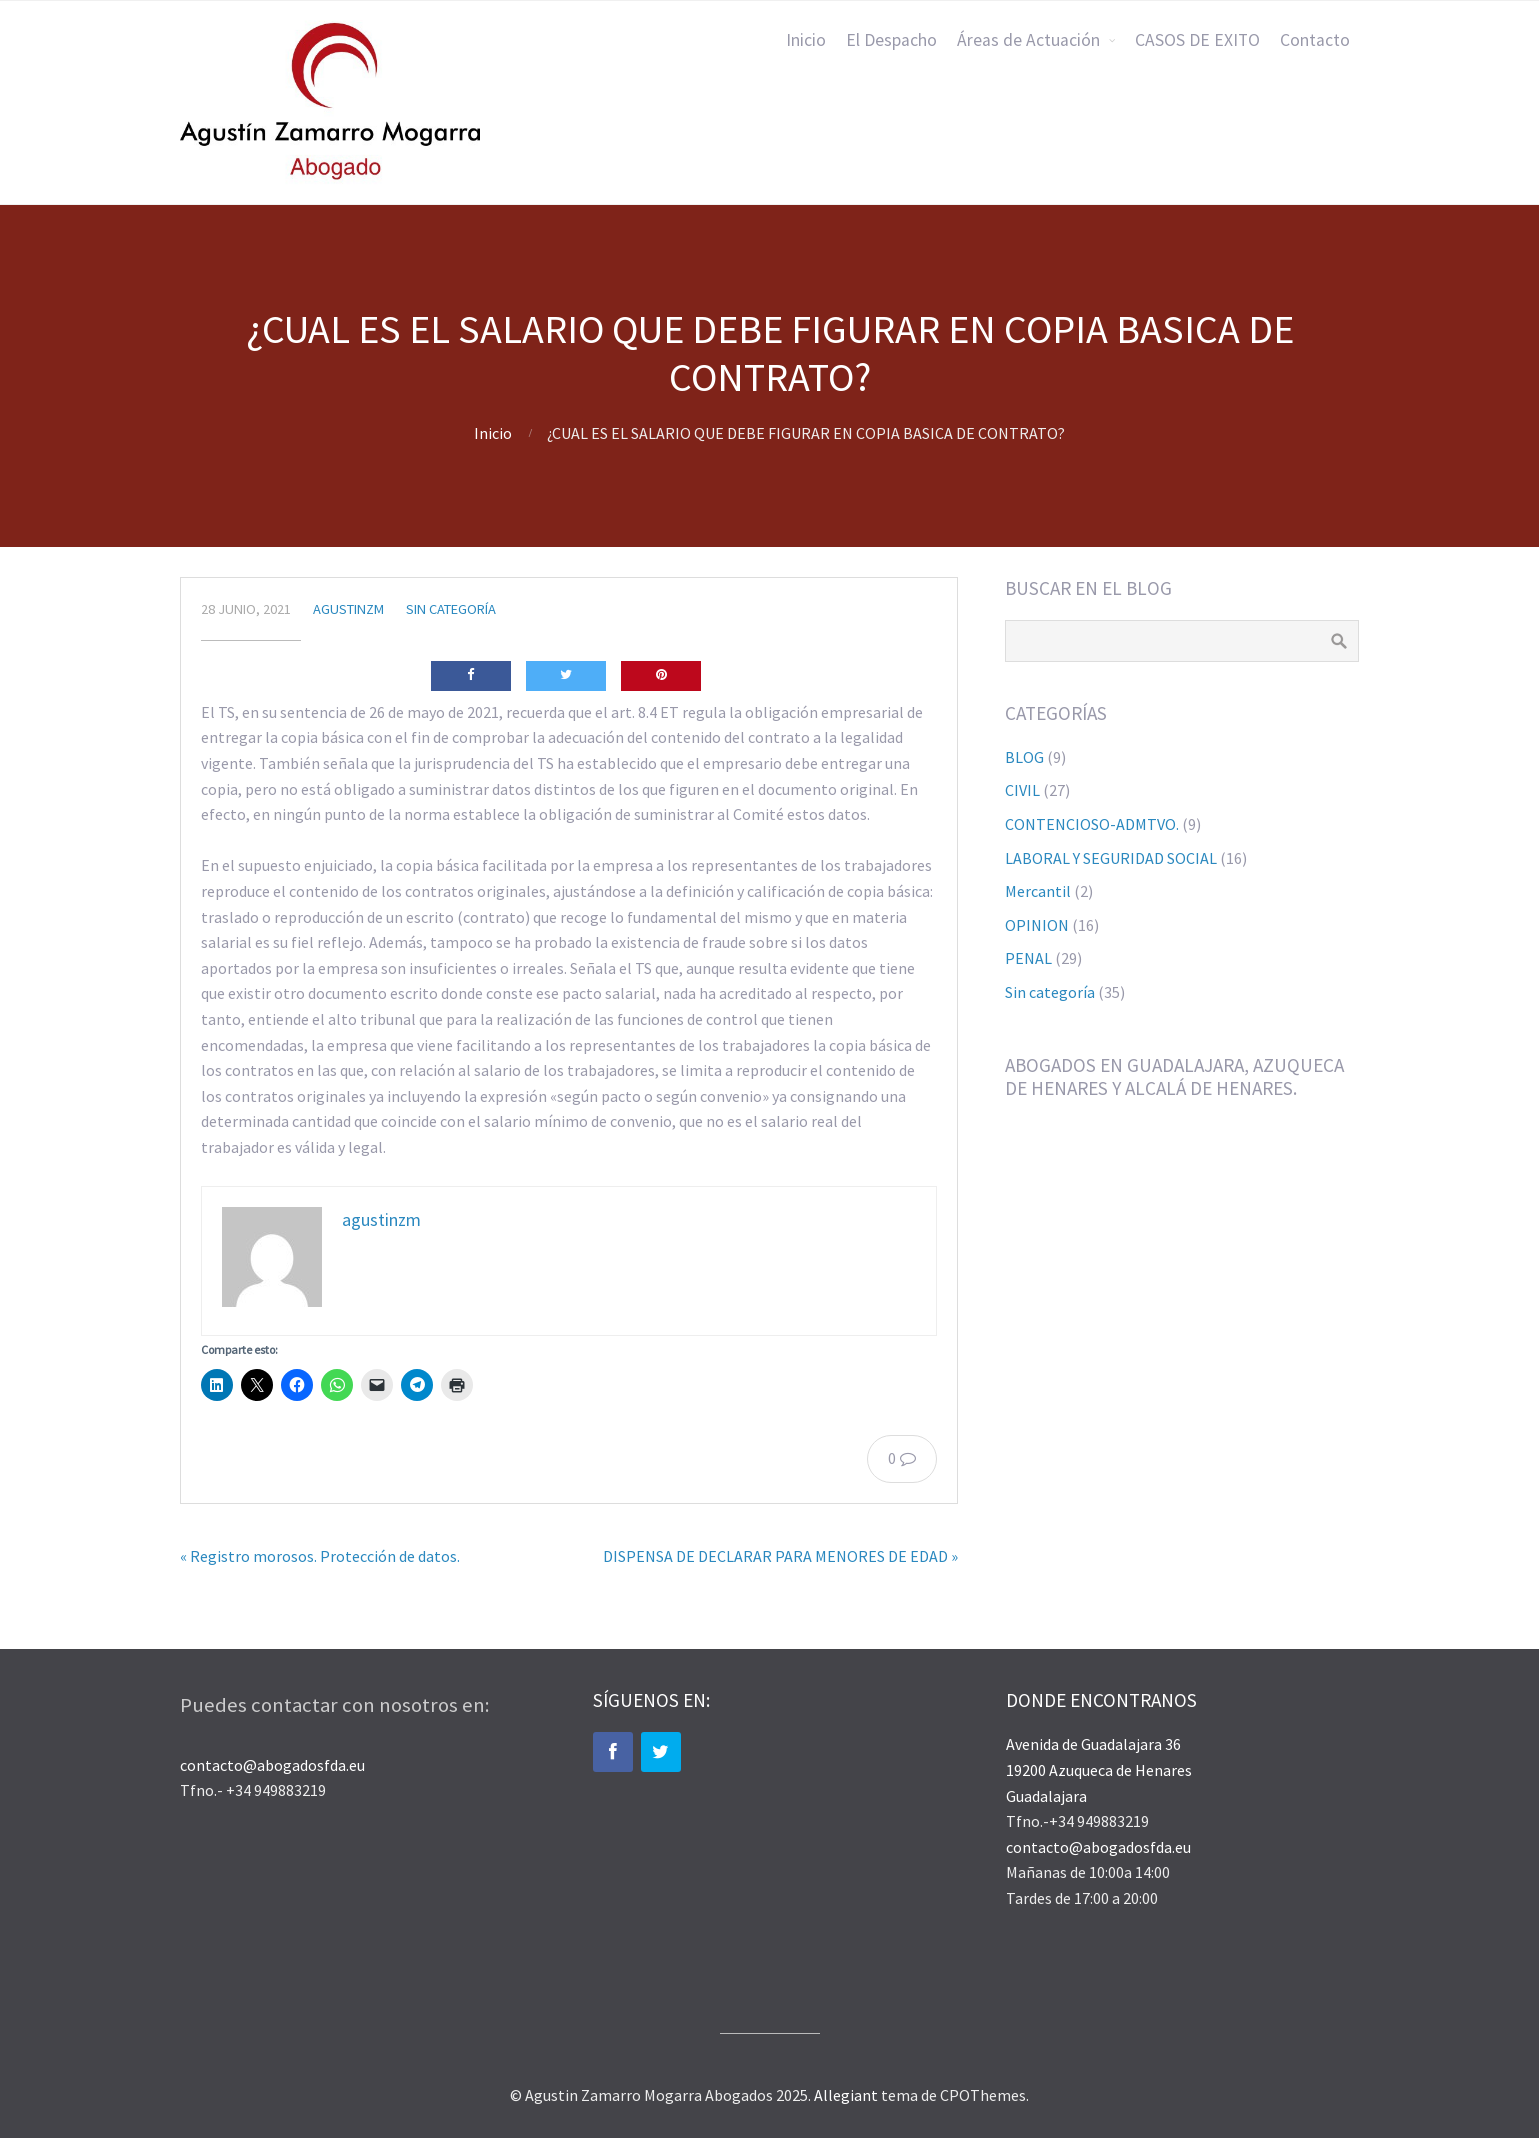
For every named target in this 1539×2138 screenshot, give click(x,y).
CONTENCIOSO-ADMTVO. (1092, 824)
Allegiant (846, 2095)
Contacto (1315, 40)
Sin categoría (451, 609)
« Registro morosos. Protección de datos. (320, 1556)
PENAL (1028, 958)
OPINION (1037, 925)
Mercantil (1038, 891)
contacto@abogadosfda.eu (272, 1765)
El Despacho (891, 40)
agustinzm (348, 609)
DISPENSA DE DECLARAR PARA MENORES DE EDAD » (780, 1556)
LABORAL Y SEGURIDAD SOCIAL (1111, 858)
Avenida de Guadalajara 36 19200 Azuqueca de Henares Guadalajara (1099, 1769)
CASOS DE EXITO (1197, 40)
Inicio (806, 40)
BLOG (1024, 757)
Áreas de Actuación (1028, 40)
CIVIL (1022, 790)
